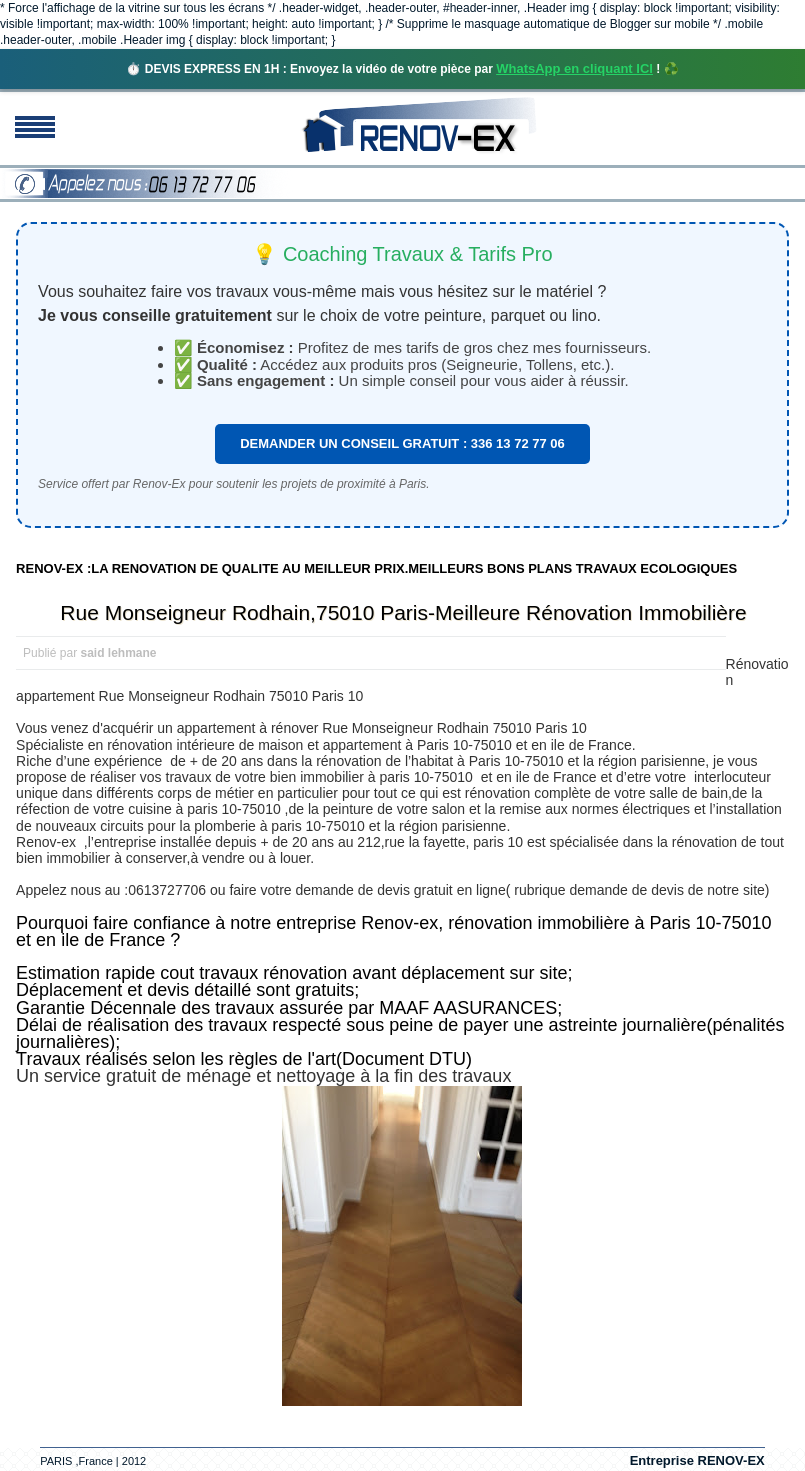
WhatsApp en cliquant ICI (574, 68)
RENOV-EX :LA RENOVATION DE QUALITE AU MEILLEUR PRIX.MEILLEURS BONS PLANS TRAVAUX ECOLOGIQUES (376, 568)
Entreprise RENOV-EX (697, 1460)
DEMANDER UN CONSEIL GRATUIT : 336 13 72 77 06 (402, 443)
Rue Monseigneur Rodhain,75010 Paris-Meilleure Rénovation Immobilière (403, 612)
